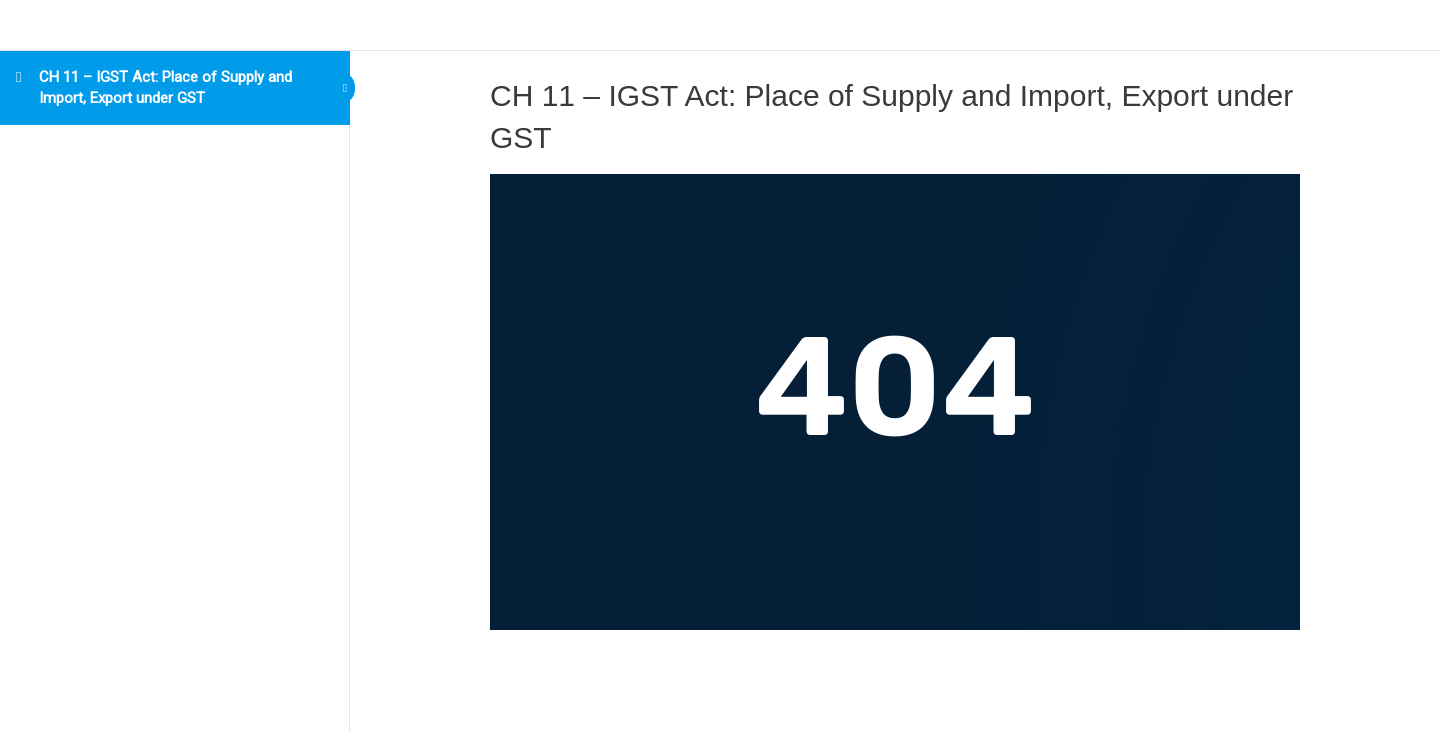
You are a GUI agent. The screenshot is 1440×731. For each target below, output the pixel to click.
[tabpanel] (895, 402)
